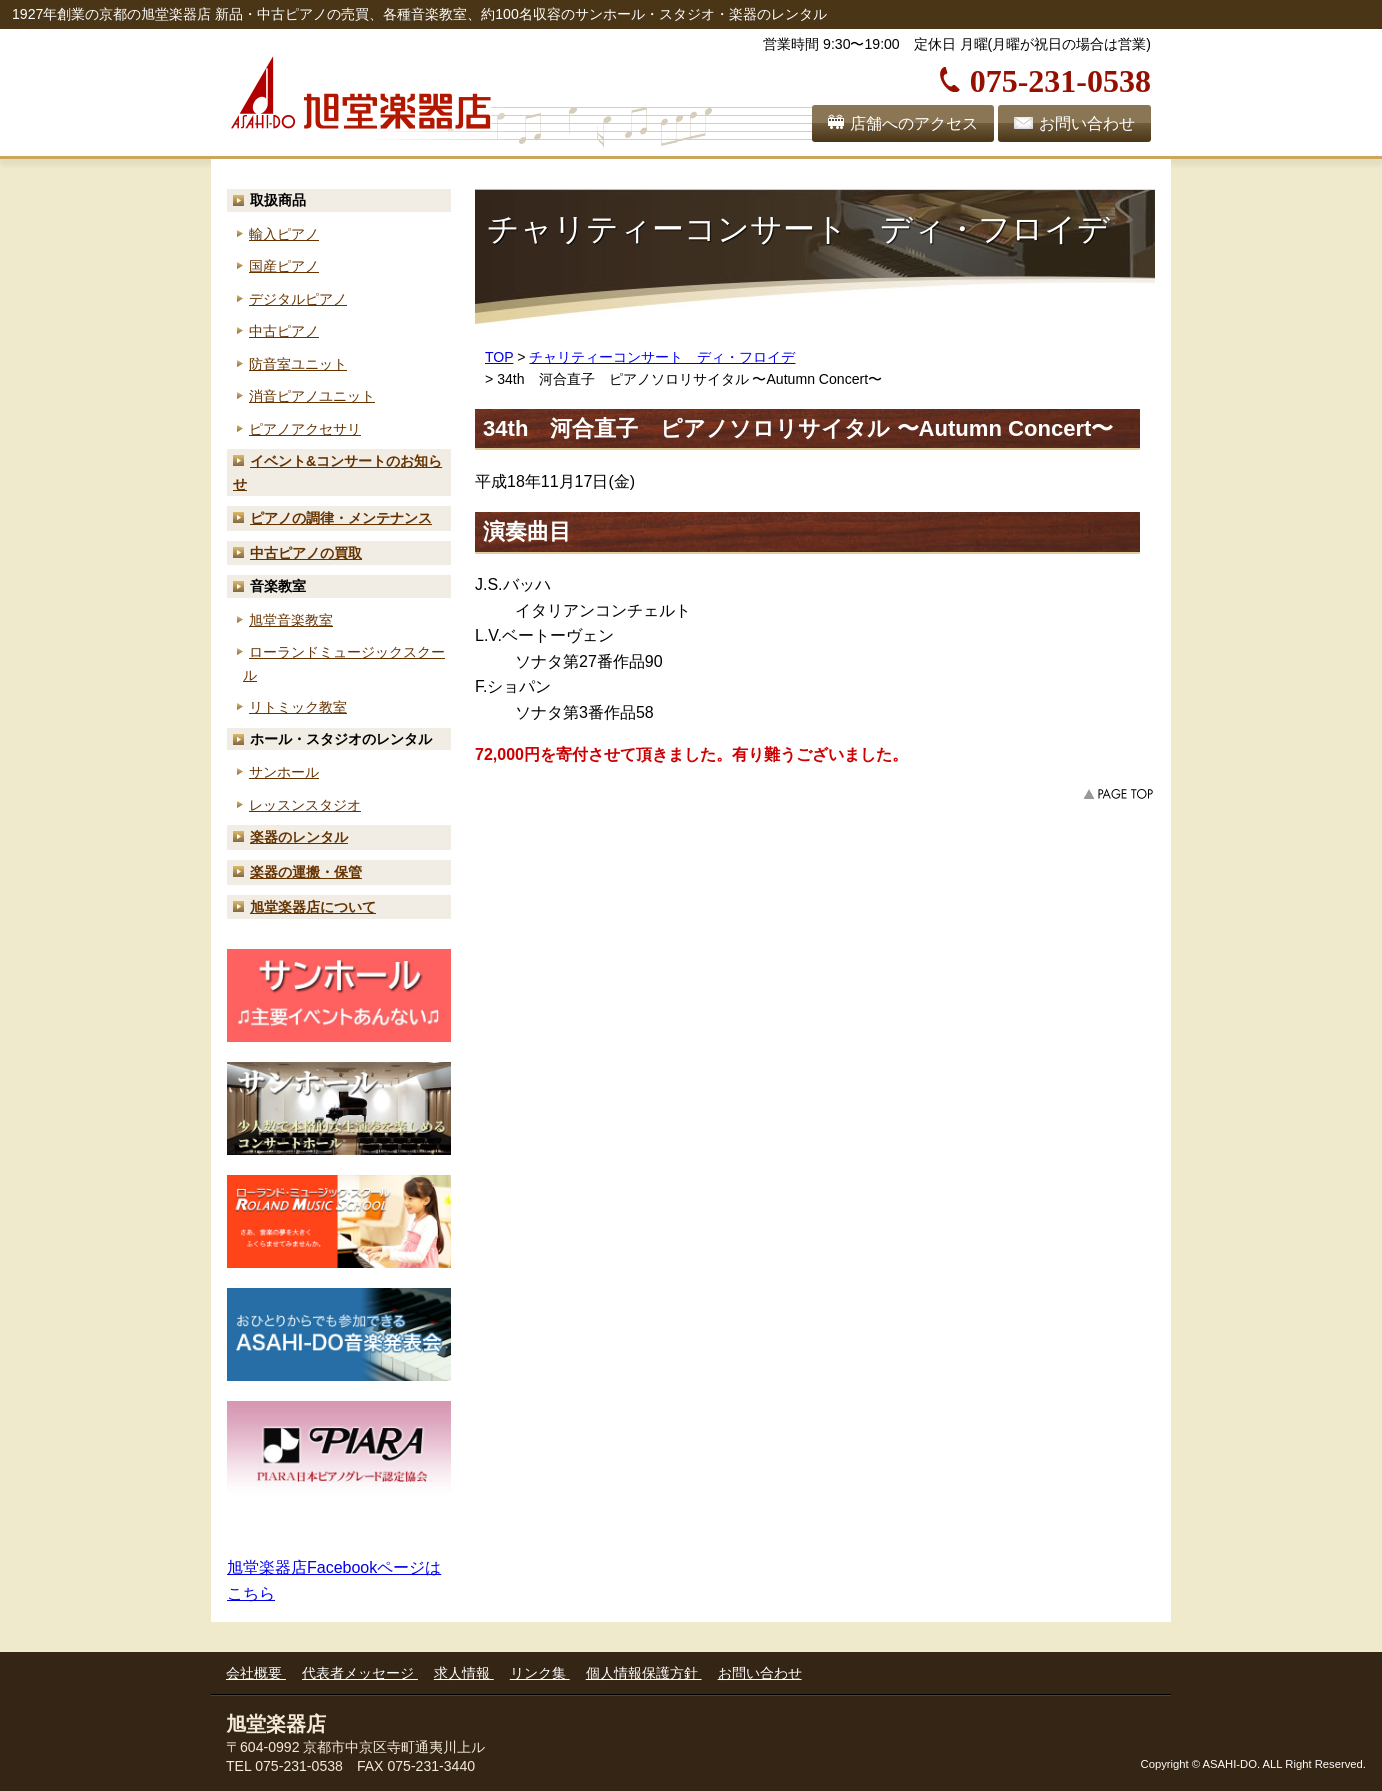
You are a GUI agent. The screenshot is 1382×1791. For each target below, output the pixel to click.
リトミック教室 (298, 707)
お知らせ (337, 472)
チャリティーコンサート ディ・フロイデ (662, 357)
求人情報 (464, 1673)
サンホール (284, 772)
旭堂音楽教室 (291, 620)
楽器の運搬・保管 (306, 872)
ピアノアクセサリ (305, 429)
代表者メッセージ (360, 1673)
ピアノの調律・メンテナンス (341, 518)
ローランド (344, 663)
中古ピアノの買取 (306, 553)
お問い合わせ (1087, 123)
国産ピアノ (284, 266)
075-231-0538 (1060, 78)
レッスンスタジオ (305, 805)
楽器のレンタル (299, 837)
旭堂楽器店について (313, 907)
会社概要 (256, 1673)
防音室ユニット (298, 364)
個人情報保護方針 (644, 1673)
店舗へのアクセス (914, 123)
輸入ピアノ (284, 234)
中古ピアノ (284, 331)
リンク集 (540, 1673)
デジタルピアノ (298, 299)
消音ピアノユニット (312, 396)
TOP (499, 357)
